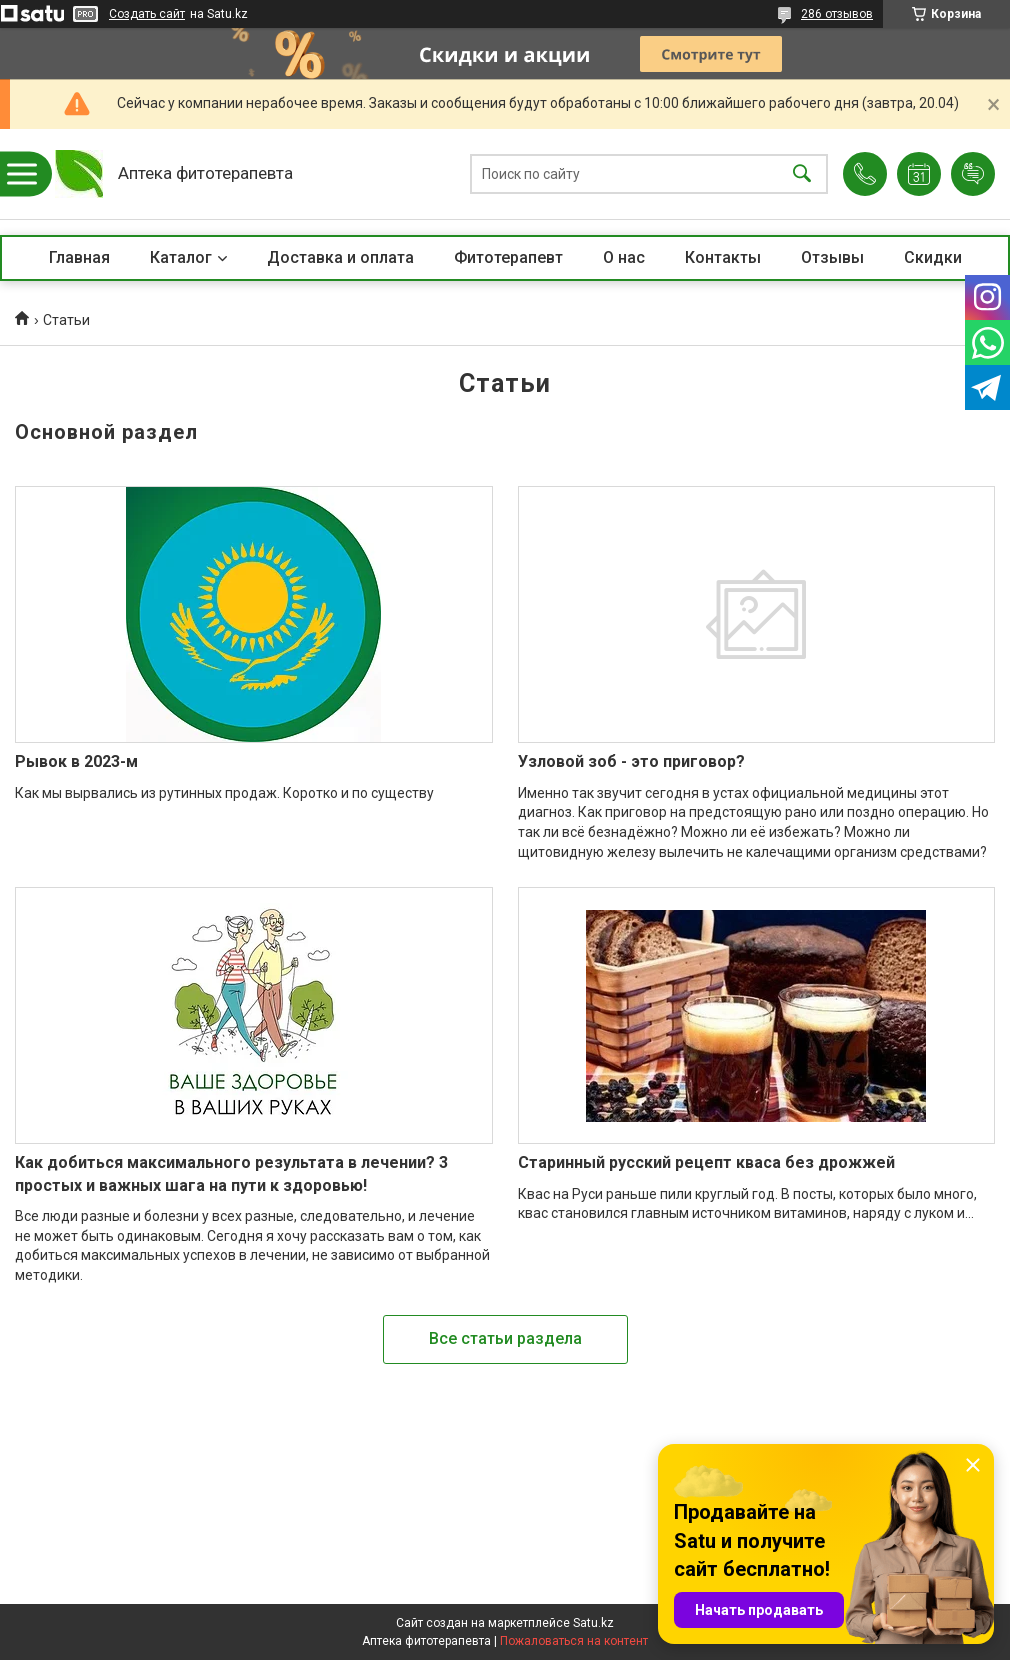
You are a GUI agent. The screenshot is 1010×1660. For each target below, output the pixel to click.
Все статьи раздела (505, 1338)
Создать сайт (147, 14)
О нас (624, 257)
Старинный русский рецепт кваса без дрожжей (706, 1162)
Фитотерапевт (508, 257)
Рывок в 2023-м (76, 761)
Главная (79, 257)
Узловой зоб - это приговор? (631, 761)
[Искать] (802, 174)
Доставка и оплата (340, 257)
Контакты (723, 257)
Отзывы (832, 257)
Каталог (181, 257)
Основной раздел (106, 432)
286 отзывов (837, 14)
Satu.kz (593, 1623)
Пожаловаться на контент (574, 1641)
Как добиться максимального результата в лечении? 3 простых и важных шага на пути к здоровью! (231, 1173)
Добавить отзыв (973, 174)
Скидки (933, 257)
